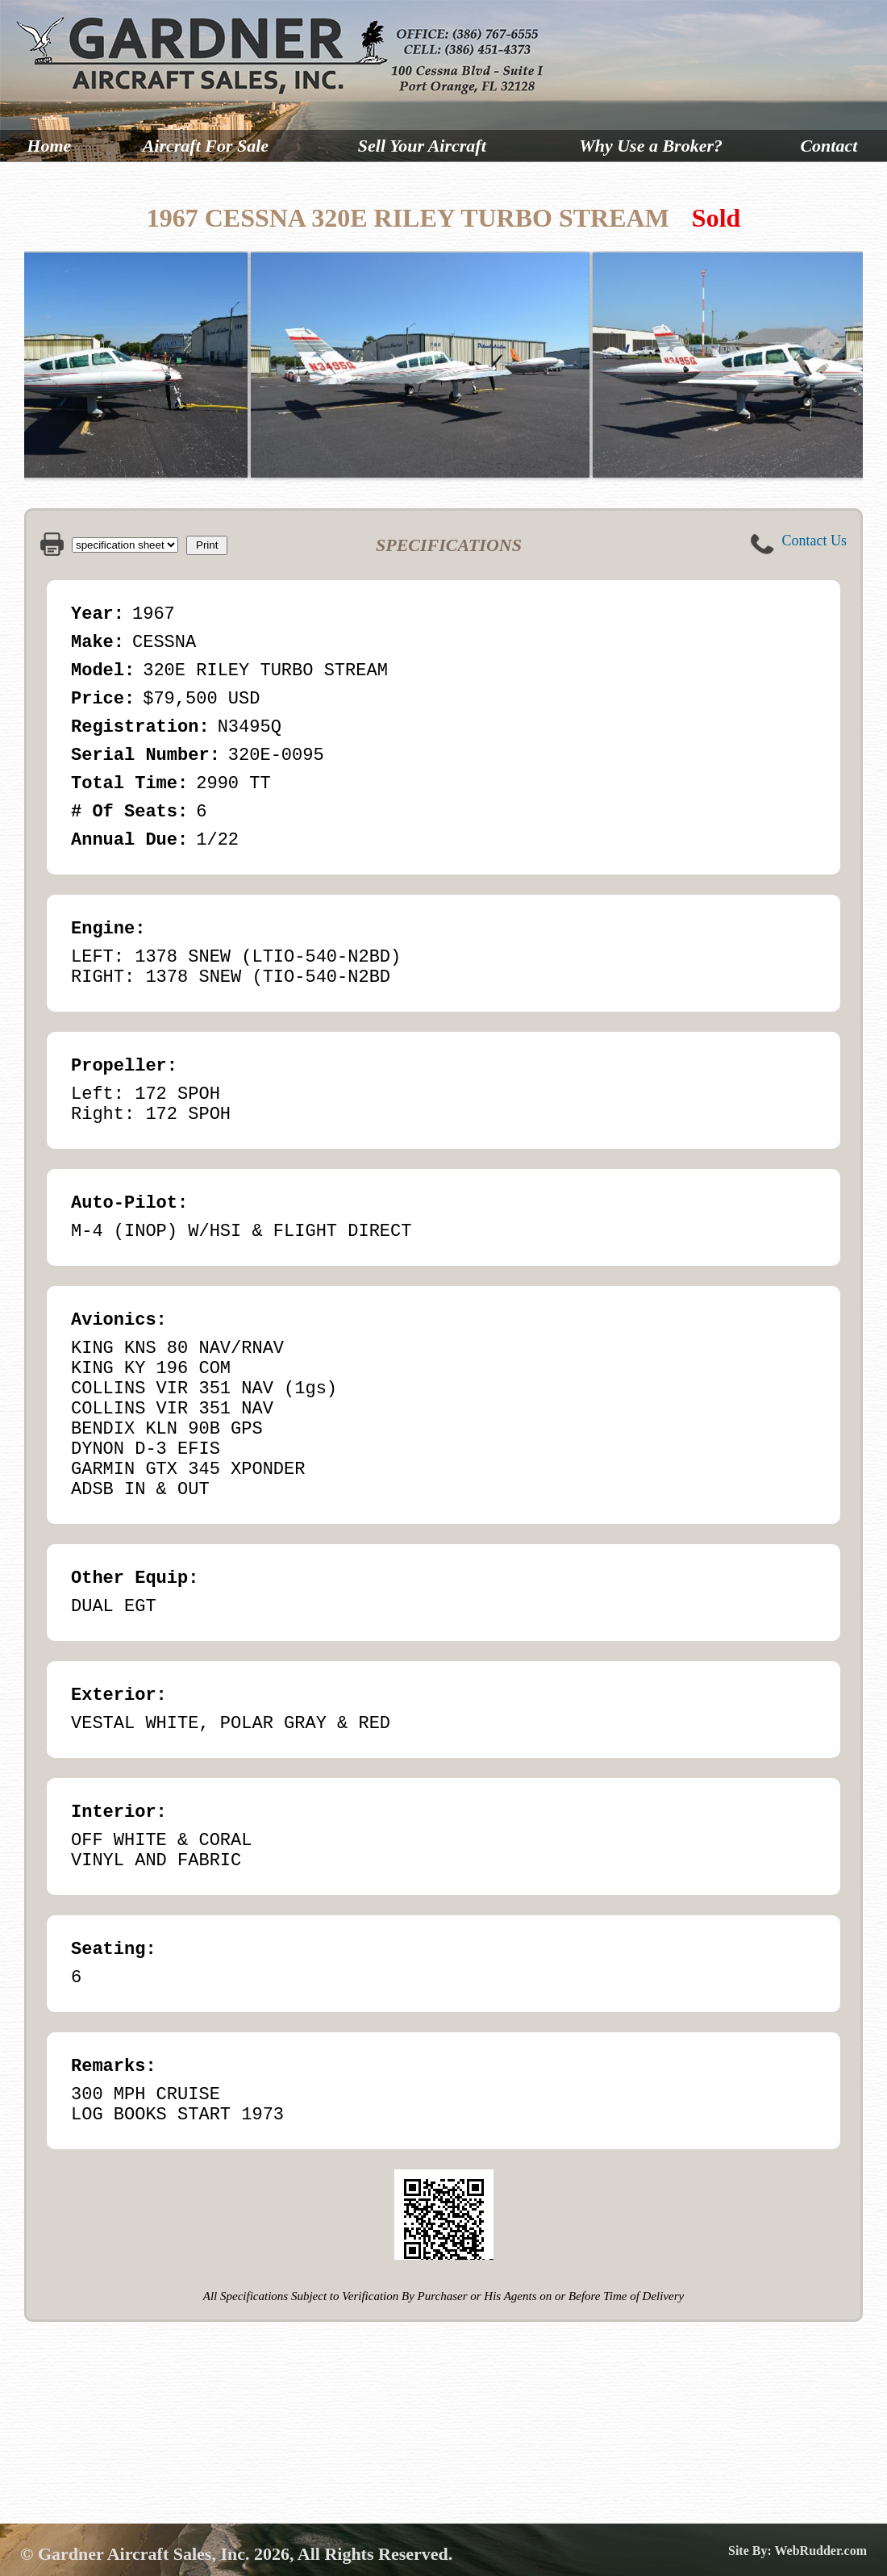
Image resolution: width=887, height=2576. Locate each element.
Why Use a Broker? (651, 146)
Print (207, 545)
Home (49, 146)
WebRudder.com (820, 2550)
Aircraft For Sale (206, 146)
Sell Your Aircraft (422, 146)
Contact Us (814, 540)
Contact (828, 146)
